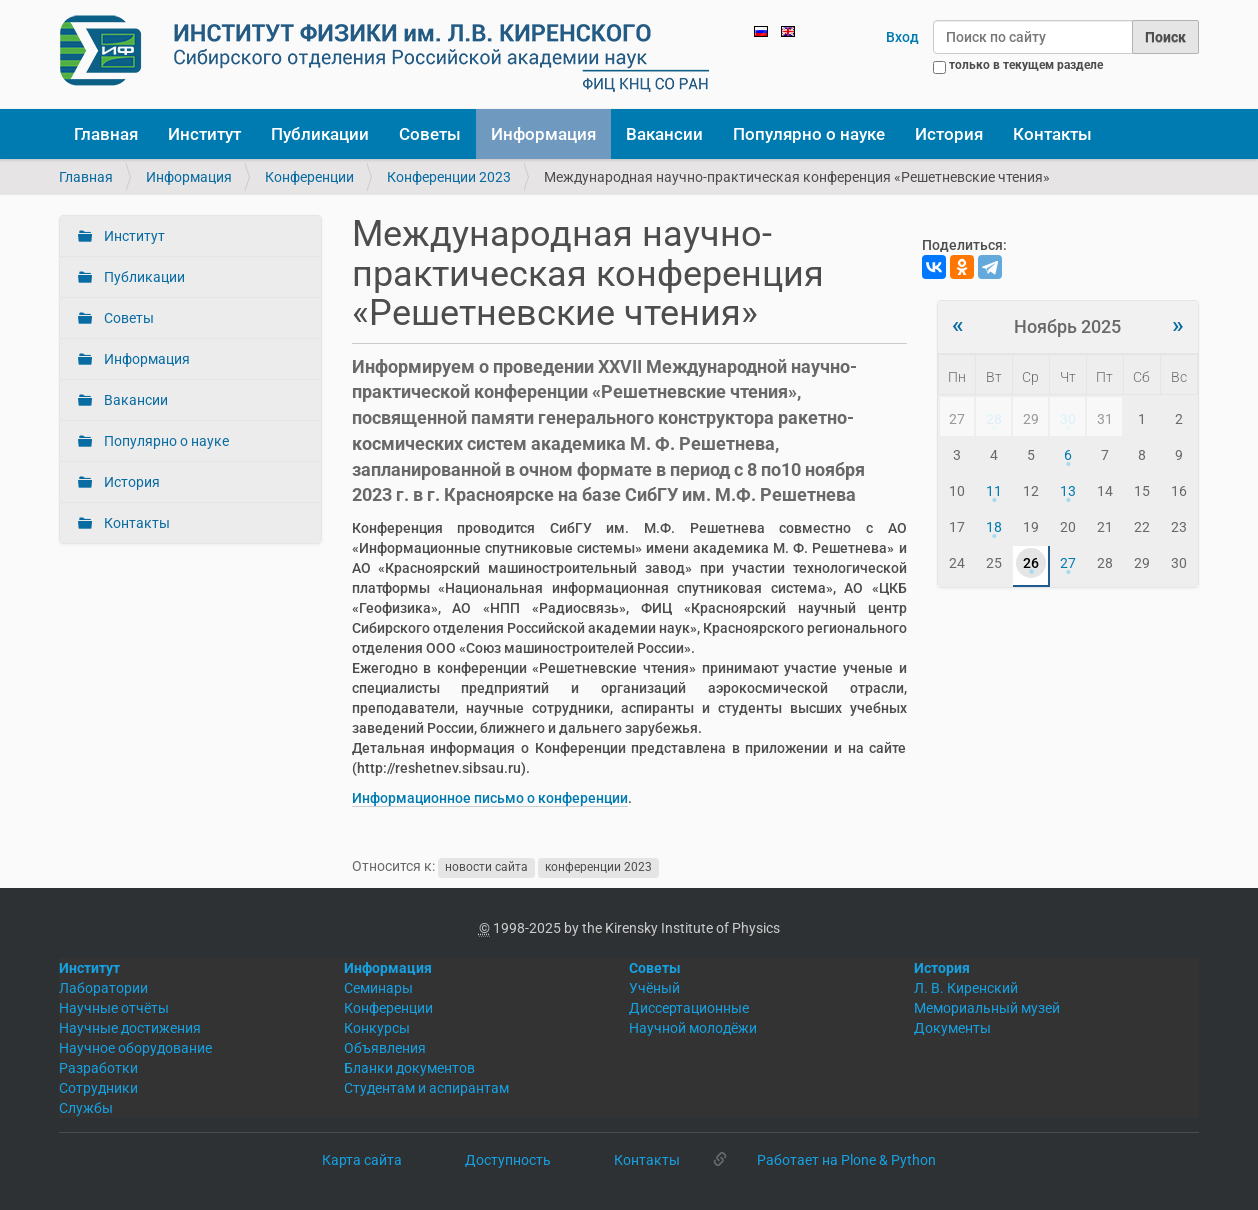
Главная (106, 134)
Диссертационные (689, 1008)
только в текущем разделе (1026, 65)
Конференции (309, 177)
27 (1068, 563)
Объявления (385, 1048)
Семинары (378, 988)
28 (994, 419)
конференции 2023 (598, 867)
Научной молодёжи (693, 1028)
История (949, 134)
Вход (902, 37)
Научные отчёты (114, 1008)
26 (1031, 563)
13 (1068, 491)
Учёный (654, 988)
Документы (952, 1028)
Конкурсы (377, 1028)
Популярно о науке (809, 134)
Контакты (1052, 134)
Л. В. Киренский (966, 988)
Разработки (98, 1068)
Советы (430, 134)
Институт (204, 134)
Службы (86, 1108)
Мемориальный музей (987, 1008)
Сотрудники (98, 1088)
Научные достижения (130, 1028)
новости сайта (486, 867)
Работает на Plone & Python (846, 1160)
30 (1068, 419)
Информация (543, 134)
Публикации (320, 134)
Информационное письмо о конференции (490, 798)
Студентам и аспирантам (426, 1088)
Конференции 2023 (449, 177)
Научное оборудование (135, 1048)
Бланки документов (409, 1068)
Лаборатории (103, 988)
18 (994, 527)
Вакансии (664, 134)
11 (994, 491)
